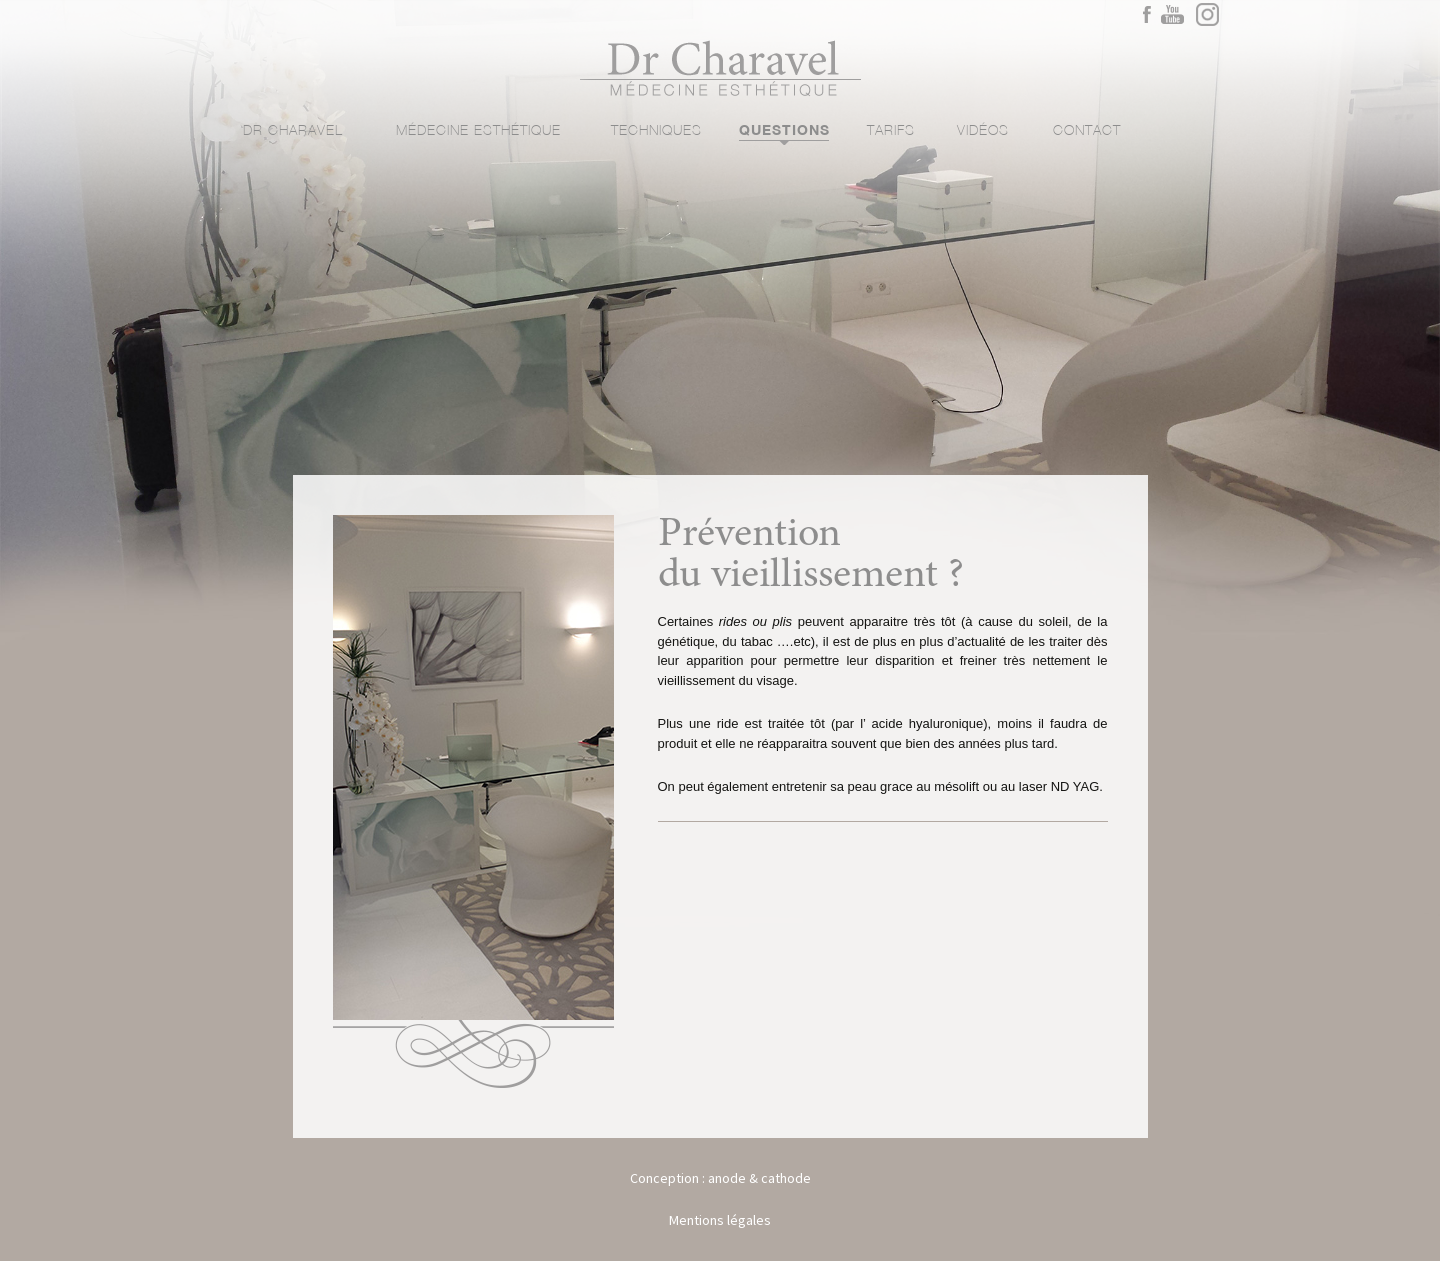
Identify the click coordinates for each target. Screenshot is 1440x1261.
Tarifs (891, 131)
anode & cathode (759, 1178)
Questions (784, 131)
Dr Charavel (293, 131)
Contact (1087, 131)
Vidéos (983, 131)
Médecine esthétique (478, 131)
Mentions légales (720, 1220)
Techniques (656, 131)
